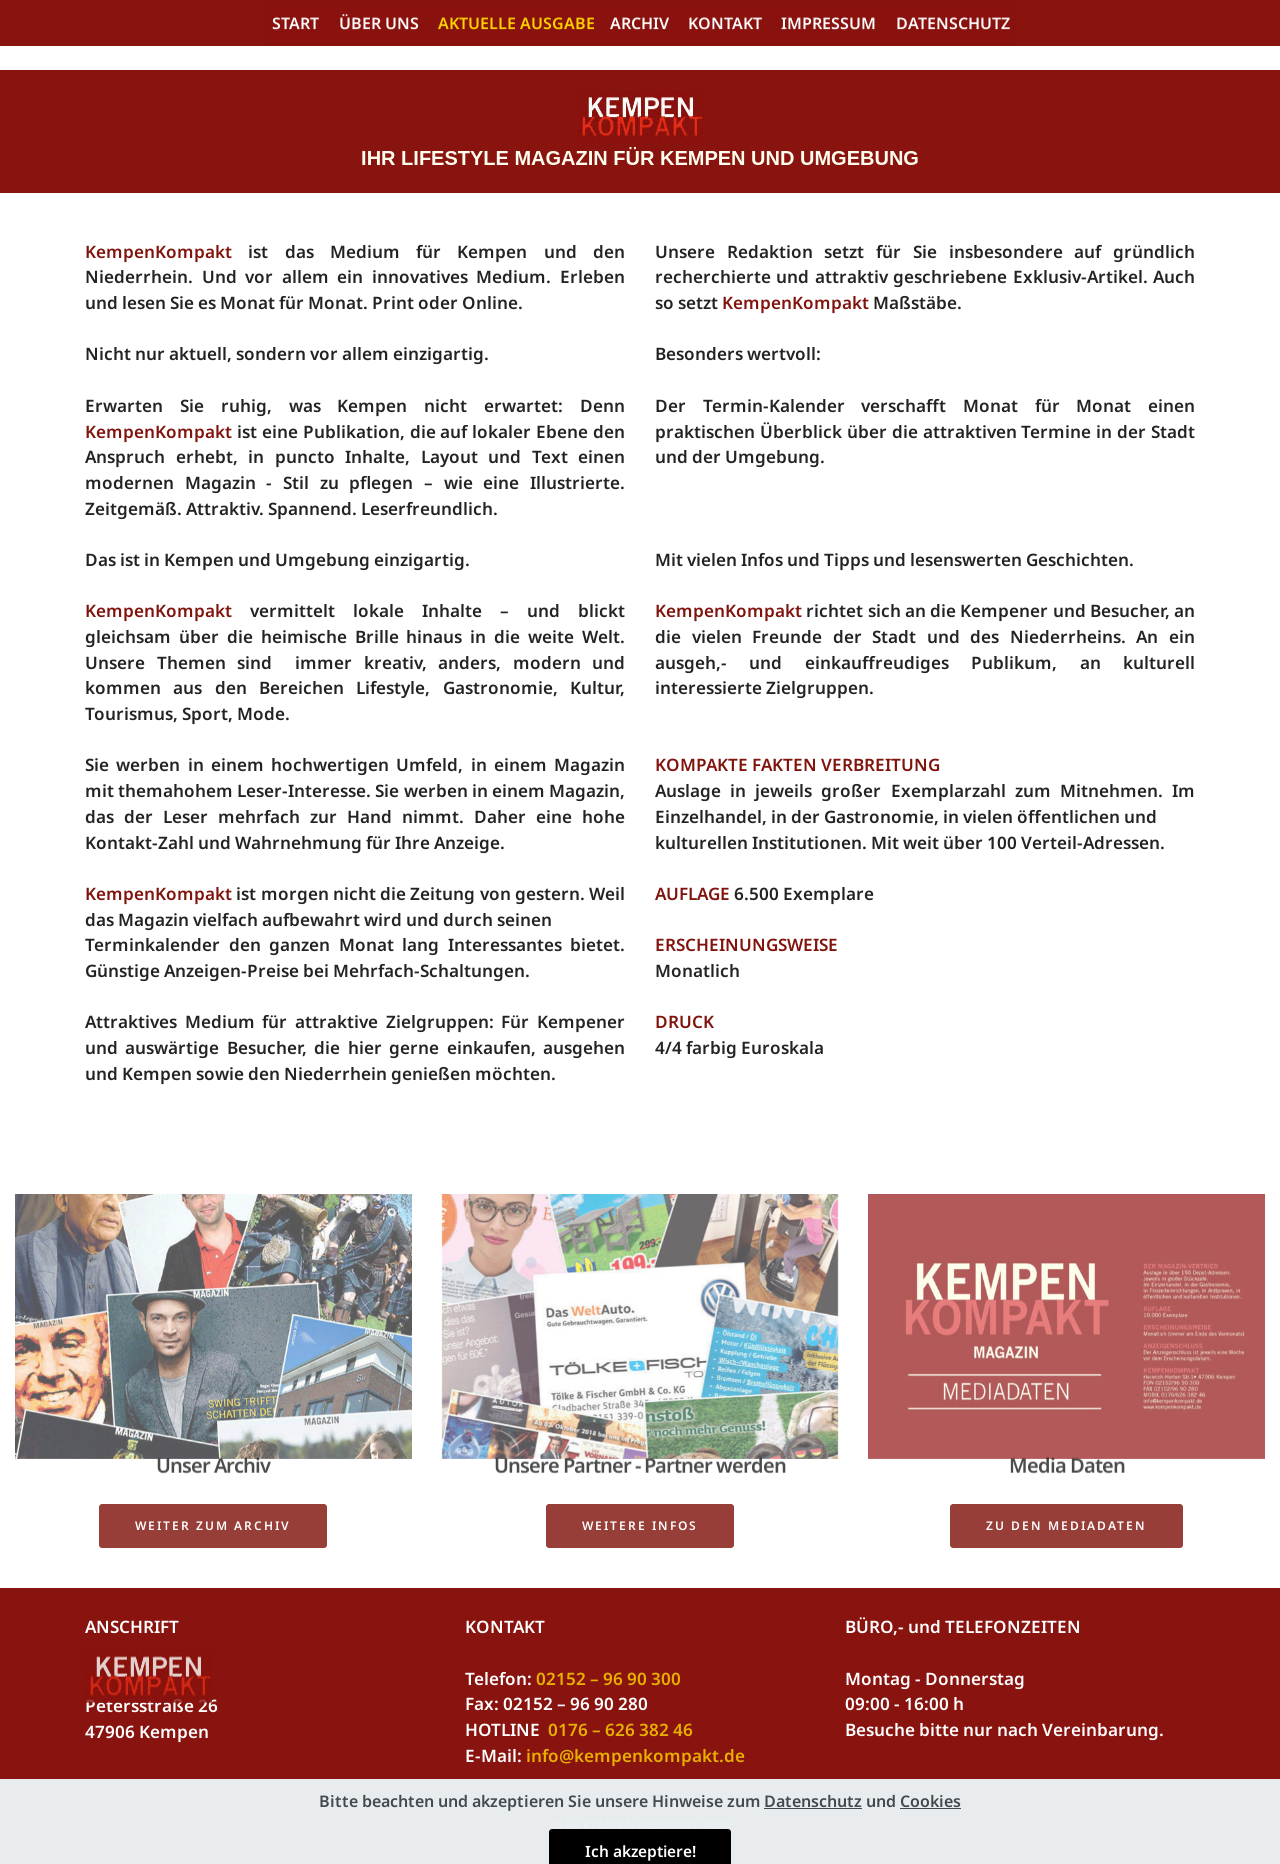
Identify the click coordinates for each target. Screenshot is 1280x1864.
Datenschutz (813, 1851)
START (295, 26)
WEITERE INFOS (640, 1536)
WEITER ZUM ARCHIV (213, 1536)
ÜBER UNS (379, 26)
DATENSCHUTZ (953, 26)
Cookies (930, 1851)
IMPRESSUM (828, 26)
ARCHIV (639, 26)
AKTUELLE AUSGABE (516, 26)
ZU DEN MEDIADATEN (1066, 1536)
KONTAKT (725, 26)
